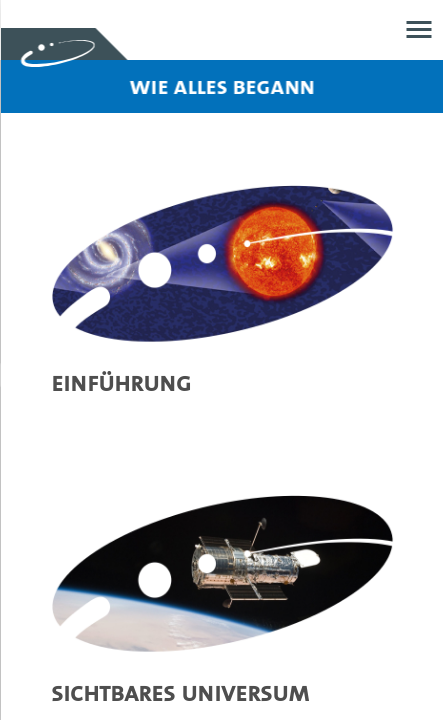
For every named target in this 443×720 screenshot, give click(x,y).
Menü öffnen (418, 29)
